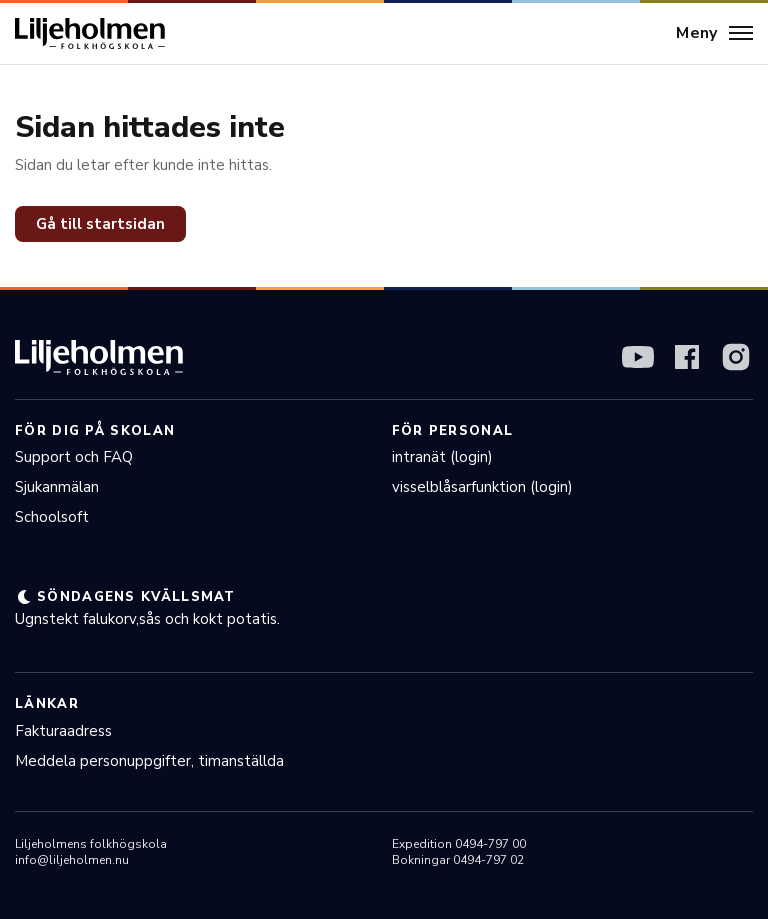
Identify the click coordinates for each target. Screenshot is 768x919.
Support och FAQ (74, 457)
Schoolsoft (52, 517)
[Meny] (714, 34)
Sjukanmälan (57, 487)
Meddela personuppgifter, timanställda (149, 761)
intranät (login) (442, 457)
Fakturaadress (63, 731)
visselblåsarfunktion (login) (482, 487)
